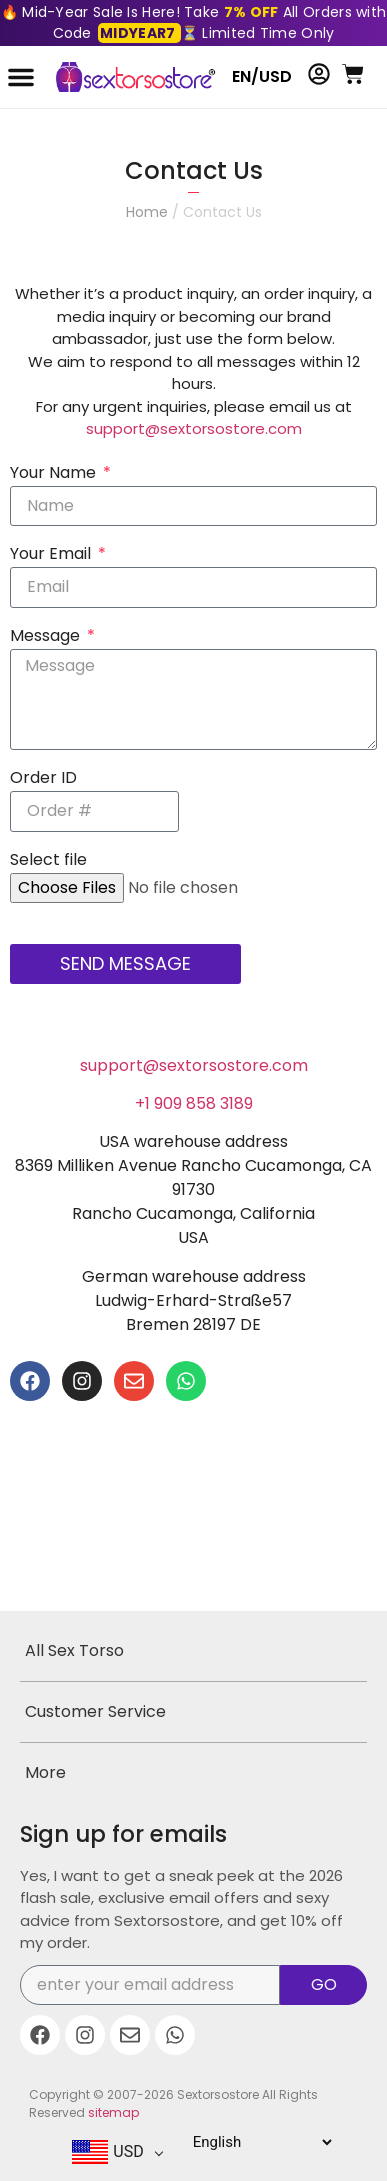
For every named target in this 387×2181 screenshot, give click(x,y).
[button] (21, 77)
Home (147, 212)
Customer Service (95, 1711)
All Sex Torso (74, 1650)
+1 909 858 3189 (194, 1103)
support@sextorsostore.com (194, 428)
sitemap (113, 2112)
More (45, 1772)
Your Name (55, 474)
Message (47, 637)
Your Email (52, 555)
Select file (48, 861)
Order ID (43, 779)
